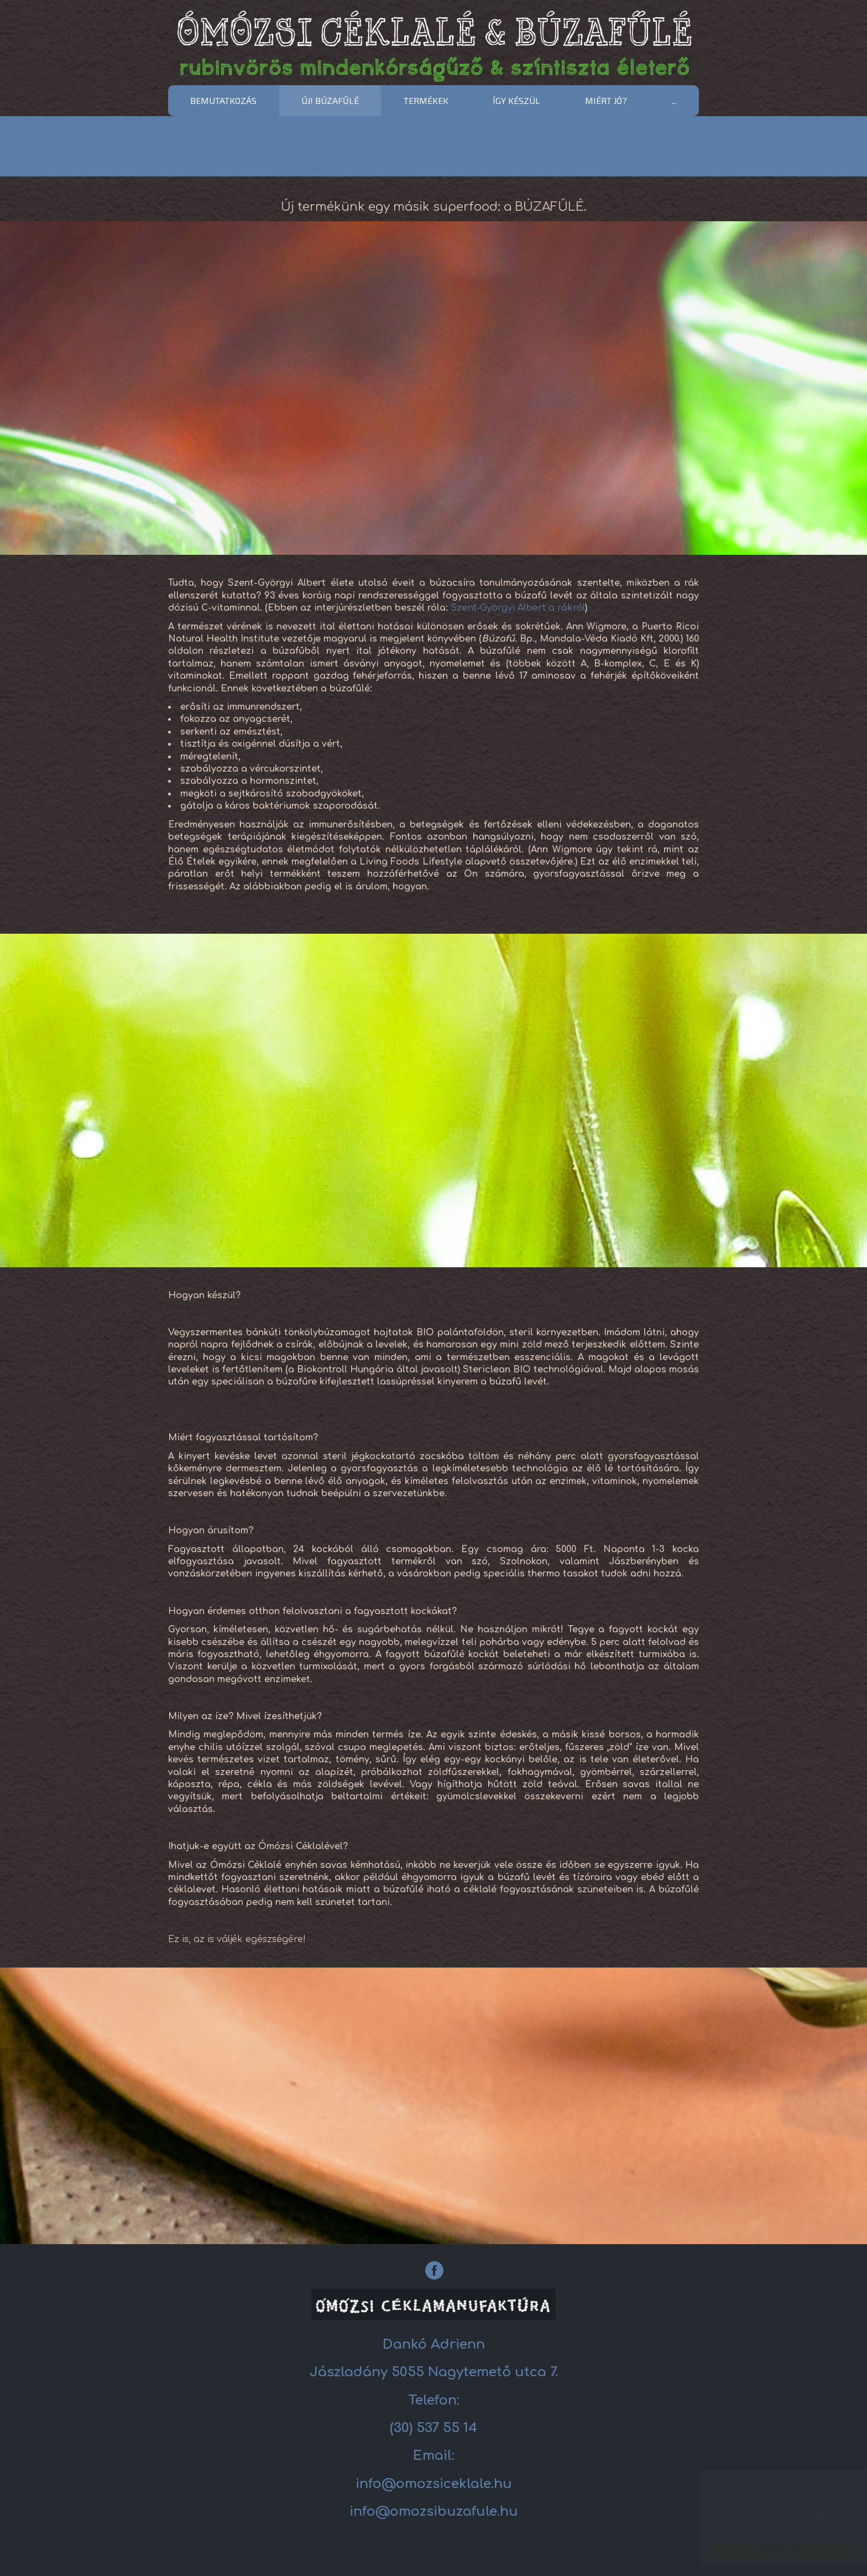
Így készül (516, 100)
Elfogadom (773, 2550)
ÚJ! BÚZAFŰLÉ (330, 100)
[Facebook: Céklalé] (434, 2270)
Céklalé (433, 44)
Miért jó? (606, 100)
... (674, 100)
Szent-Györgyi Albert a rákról (518, 608)
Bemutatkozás (223, 100)
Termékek (426, 100)
